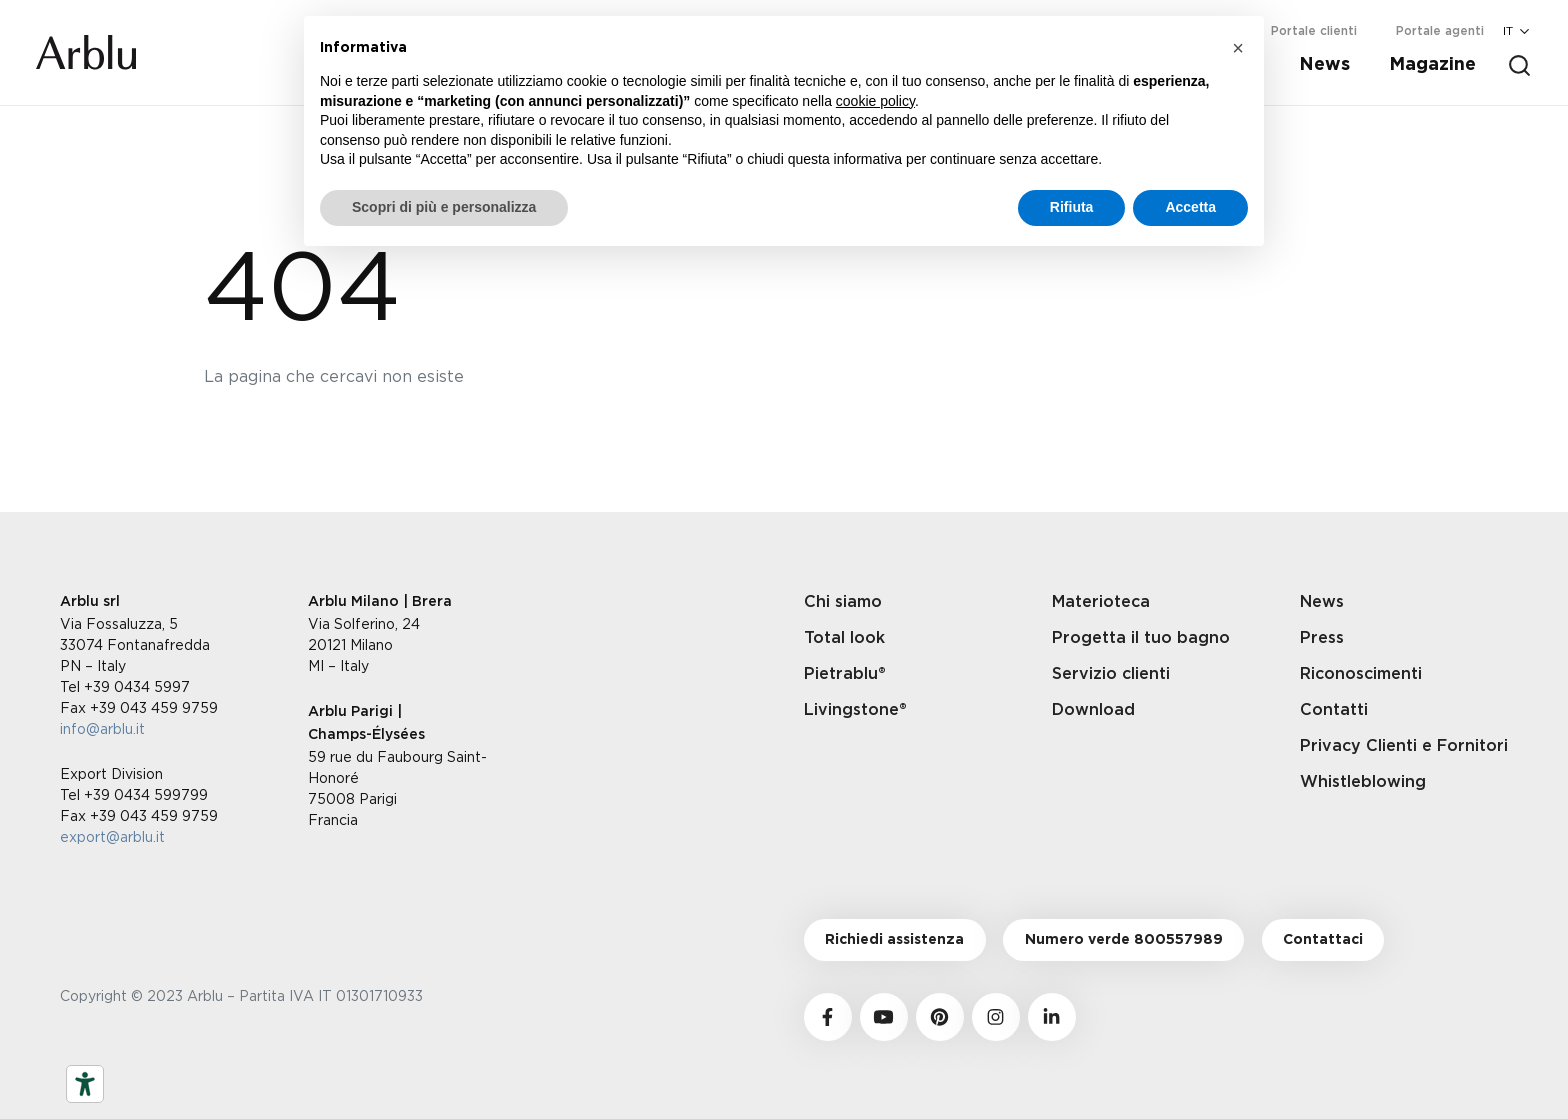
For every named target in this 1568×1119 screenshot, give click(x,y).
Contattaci (1323, 940)
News (1324, 65)
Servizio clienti (1111, 674)
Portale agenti (1440, 31)
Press (1322, 638)
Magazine (1432, 65)
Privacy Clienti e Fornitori (1404, 746)
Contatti (1334, 710)
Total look (844, 638)
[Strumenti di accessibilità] (85, 1084)
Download (1093, 710)
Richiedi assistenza (894, 940)
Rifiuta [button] (1072, 207)
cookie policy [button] (875, 101)
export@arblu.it (112, 836)
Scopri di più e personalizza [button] (444, 207)
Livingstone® (855, 710)
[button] (1238, 48)
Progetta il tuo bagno (1141, 638)
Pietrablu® (845, 674)
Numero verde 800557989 (1124, 940)
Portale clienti (1314, 31)
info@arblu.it (102, 728)
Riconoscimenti (1361, 674)
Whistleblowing (1363, 782)
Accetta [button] (1190, 207)
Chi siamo (843, 602)
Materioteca (1101, 602)
